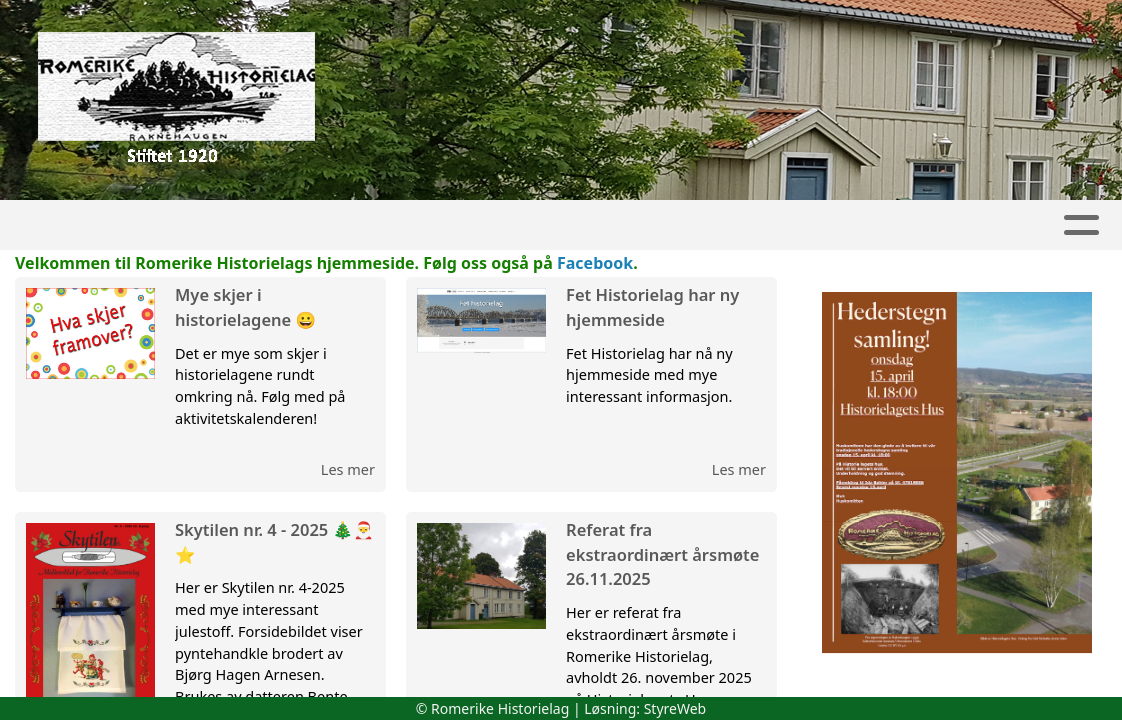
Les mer (348, 469)
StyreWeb (675, 708)
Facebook (595, 263)
